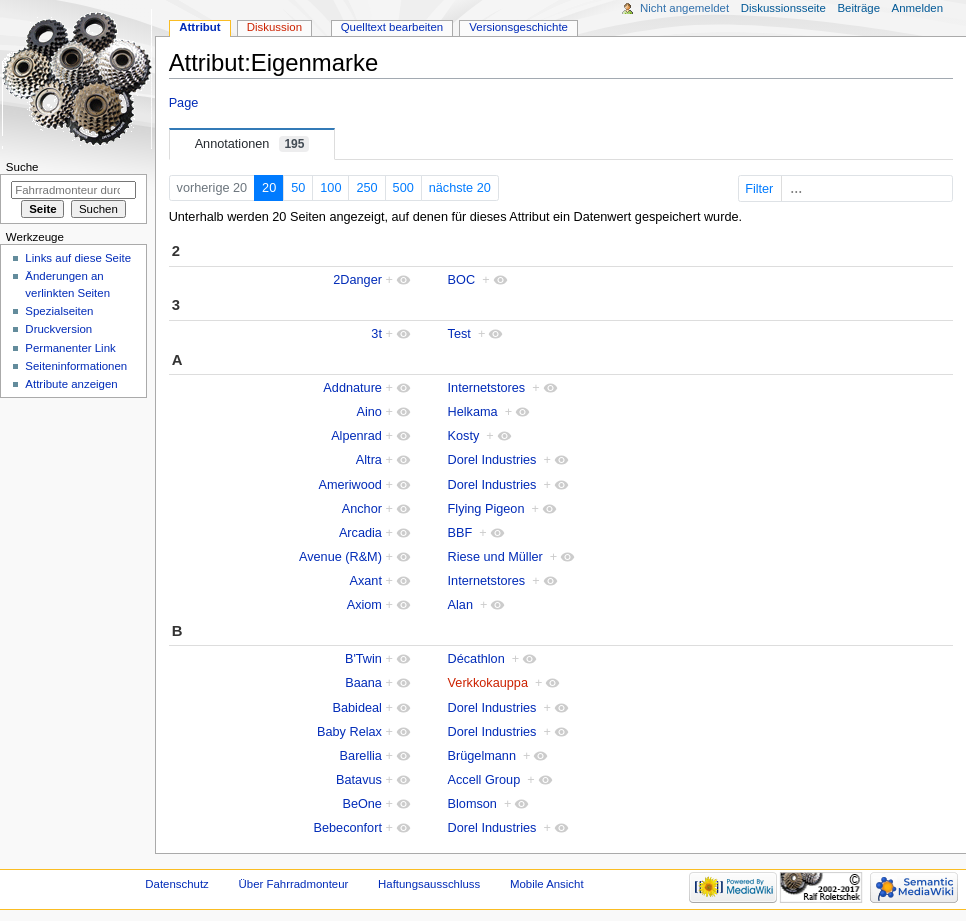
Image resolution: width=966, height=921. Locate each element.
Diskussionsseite (783, 8)
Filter (847, 189)
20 (269, 188)
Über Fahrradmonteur (294, 884)
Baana (363, 683)
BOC (462, 280)
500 (403, 188)
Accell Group (484, 780)
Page (184, 103)
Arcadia (360, 533)
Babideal (357, 708)
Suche (22, 167)
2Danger (357, 280)
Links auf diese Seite (78, 258)
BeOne (362, 804)
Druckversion (58, 329)
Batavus (359, 780)
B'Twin (363, 659)
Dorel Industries (492, 460)
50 (298, 188)
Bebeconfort (348, 828)
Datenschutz (177, 884)
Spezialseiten (59, 311)
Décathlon (476, 659)
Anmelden (918, 8)
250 (366, 188)
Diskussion (274, 27)
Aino (369, 412)
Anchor (362, 509)
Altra (369, 460)
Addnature (352, 388)
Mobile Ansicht (547, 884)
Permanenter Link (70, 348)
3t (376, 334)
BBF (460, 533)
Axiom (364, 605)
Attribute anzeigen (71, 384)
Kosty (464, 436)
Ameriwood (349, 485)
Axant (365, 581)
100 (330, 188)
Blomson (472, 804)
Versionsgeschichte (518, 27)
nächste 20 (460, 188)
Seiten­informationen (76, 366)
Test (459, 334)
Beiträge (858, 8)
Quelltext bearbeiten (392, 27)
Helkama (473, 412)
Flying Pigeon (486, 509)
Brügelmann (482, 756)
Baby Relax (349, 732)
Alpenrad (356, 436)
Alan (460, 605)
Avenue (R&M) (340, 557)
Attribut (199, 27)
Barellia (361, 756)
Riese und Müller (495, 557)
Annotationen (252, 144)
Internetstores (487, 388)
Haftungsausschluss (429, 884)
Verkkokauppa (488, 683)
